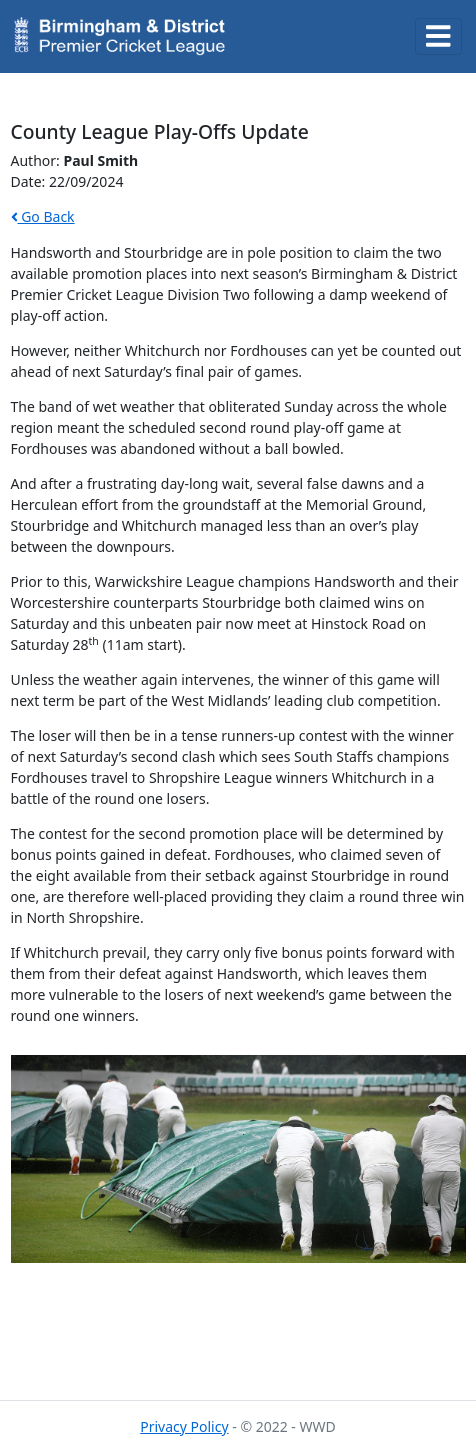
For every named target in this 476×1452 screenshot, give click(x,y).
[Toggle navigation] (439, 36)
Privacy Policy (184, 1426)
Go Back (43, 216)
